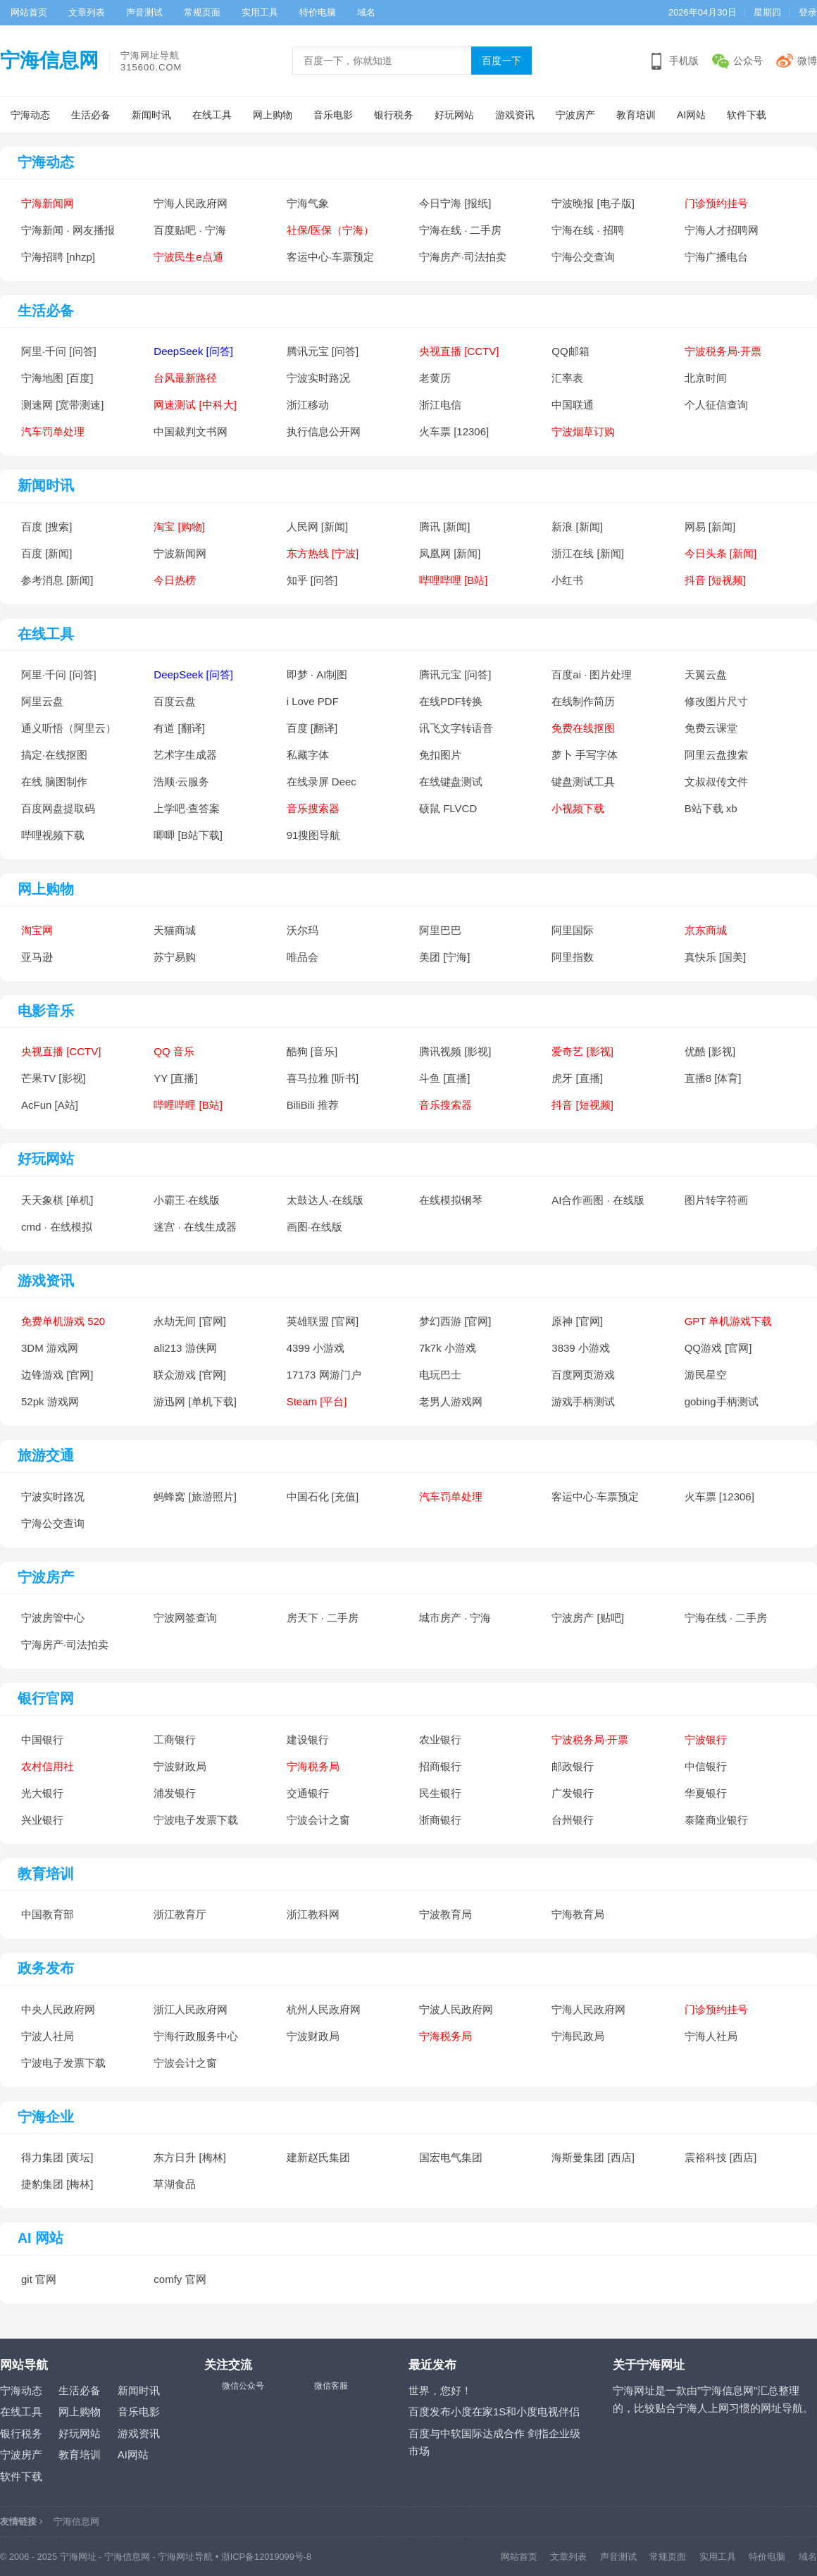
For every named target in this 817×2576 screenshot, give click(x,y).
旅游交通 (46, 1455)
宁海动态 (30, 114)
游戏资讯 (515, 114)
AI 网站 (40, 2238)
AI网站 (691, 114)
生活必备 (91, 114)
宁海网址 (78, 2556)
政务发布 (46, 1968)
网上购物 (272, 114)
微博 (807, 60)
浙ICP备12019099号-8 (266, 2556)
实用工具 (260, 12)
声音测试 (144, 12)
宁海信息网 (49, 60)
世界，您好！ (440, 2390)
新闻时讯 (151, 114)
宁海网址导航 (185, 2556)
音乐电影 (333, 114)
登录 (808, 12)
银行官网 (46, 1698)
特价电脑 (317, 12)
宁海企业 (46, 2116)
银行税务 (393, 114)
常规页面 (202, 12)
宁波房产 (575, 114)
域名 (366, 12)
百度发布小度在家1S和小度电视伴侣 (494, 2412)
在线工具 (212, 114)
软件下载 (746, 114)
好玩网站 (454, 114)
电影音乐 (46, 1011)
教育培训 (636, 114)
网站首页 (29, 12)
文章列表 (86, 12)
